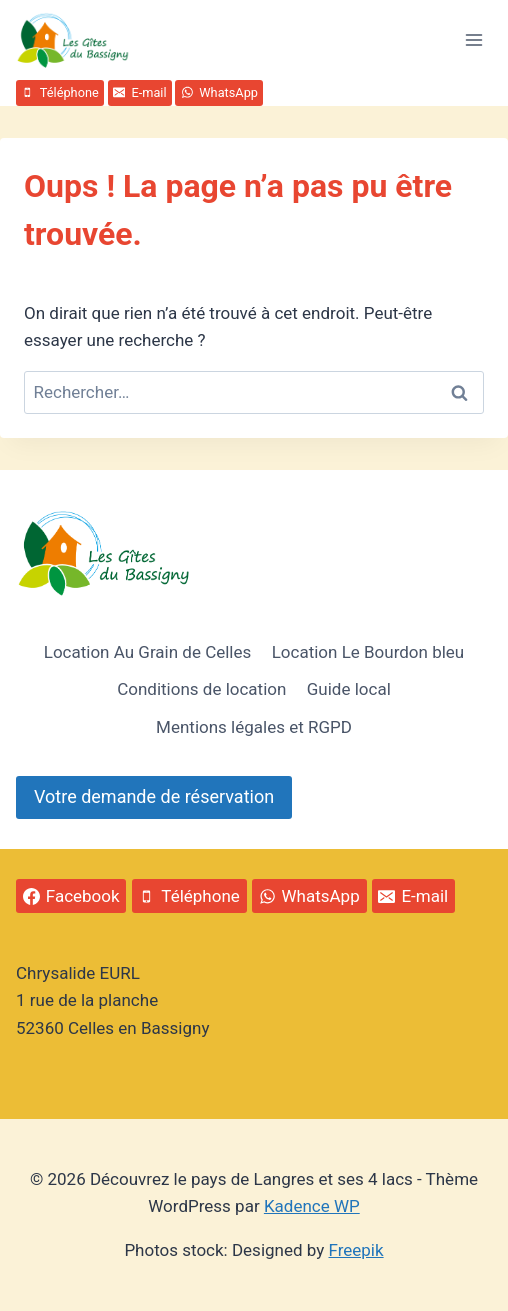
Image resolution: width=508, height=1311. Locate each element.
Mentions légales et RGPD (254, 727)
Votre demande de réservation (154, 796)
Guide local (349, 689)
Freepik (356, 1250)
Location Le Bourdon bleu (368, 652)
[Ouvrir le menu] (473, 39)
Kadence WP (312, 1206)
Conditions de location (201, 689)
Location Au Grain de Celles (148, 652)
